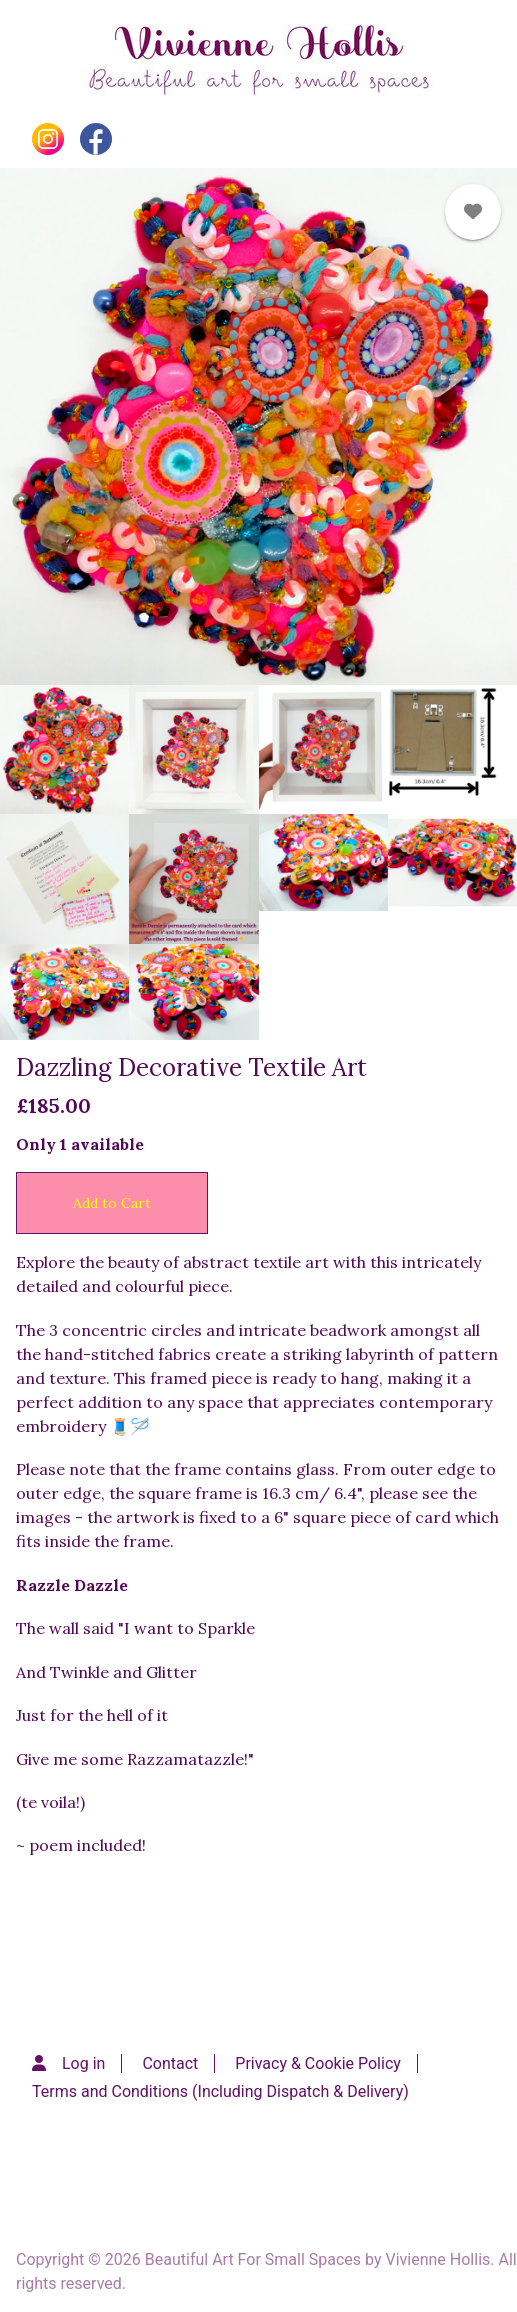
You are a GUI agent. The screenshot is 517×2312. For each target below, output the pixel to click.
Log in (83, 2063)
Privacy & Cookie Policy (318, 2063)
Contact (170, 2063)
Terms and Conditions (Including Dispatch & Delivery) (220, 2091)
